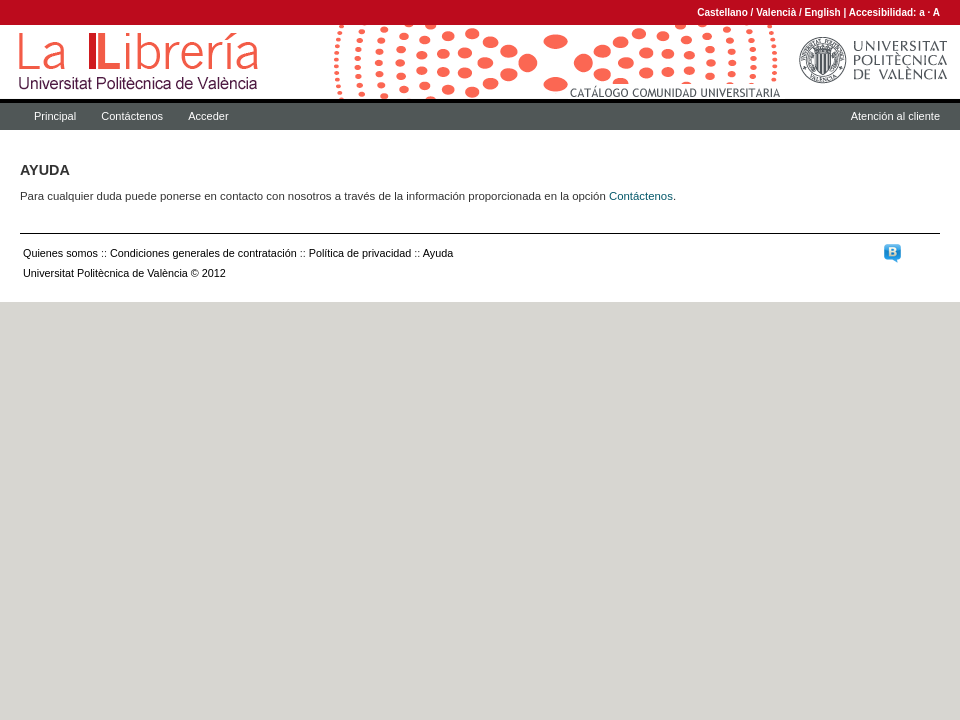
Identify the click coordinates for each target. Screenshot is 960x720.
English (823, 12)
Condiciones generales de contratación (203, 253)
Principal (55, 116)
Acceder (208, 116)
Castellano (722, 12)
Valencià (776, 12)
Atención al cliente (895, 116)
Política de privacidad (360, 253)
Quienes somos (60, 253)
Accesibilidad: (884, 12)
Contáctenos (132, 116)
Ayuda (438, 253)
